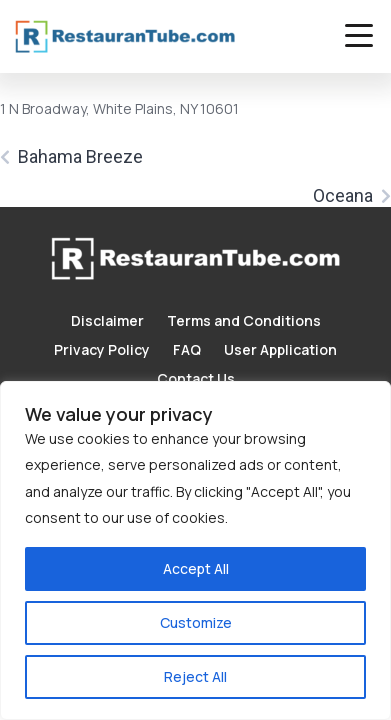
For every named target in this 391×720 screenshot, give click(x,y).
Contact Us (196, 378)
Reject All (195, 676)
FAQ (187, 349)
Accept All (196, 568)
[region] (195, 550)
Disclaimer (107, 320)
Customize (196, 622)
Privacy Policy (102, 349)
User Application (280, 349)
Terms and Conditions (244, 320)
